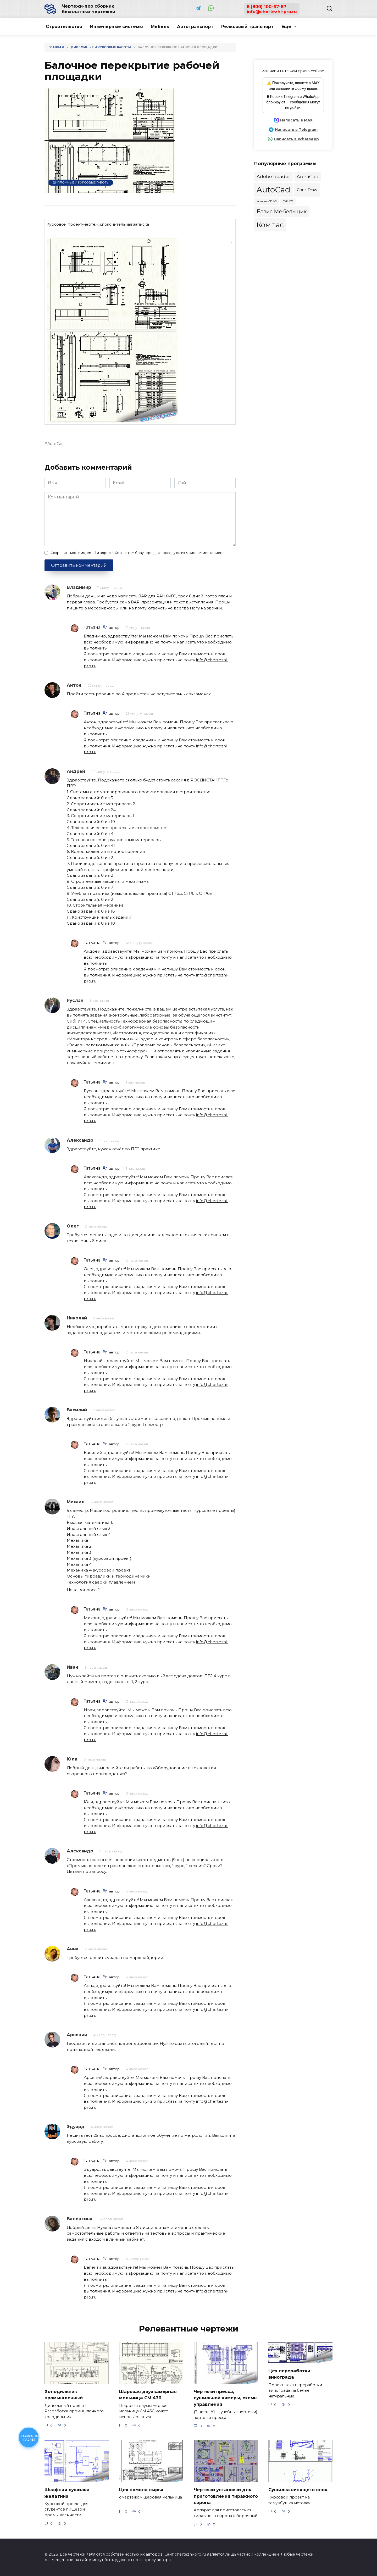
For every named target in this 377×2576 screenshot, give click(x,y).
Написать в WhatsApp (296, 139)
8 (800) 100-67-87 (266, 6)
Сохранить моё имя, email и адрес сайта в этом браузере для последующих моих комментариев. (137, 553)
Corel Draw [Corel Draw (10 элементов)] (307, 189)
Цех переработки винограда (290, 2374)
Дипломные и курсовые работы (81, 182)
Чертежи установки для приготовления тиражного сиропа (225, 2496)
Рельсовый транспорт (247, 26)
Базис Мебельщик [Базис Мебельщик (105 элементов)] (282, 211)
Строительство (64, 26)
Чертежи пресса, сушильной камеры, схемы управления (219, 2398)
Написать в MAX (296, 120)
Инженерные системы (116, 26)
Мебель (160, 26)
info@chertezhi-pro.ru (272, 11)
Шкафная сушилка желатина (68, 2493)
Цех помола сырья (142, 2489)
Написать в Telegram (296, 129)
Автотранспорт (195, 26)
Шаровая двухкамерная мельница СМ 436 (149, 2395)
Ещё (286, 26)
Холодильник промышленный (65, 2395)
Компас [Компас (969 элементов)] (270, 224)
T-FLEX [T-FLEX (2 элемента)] (288, 201)
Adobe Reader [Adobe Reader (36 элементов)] (273, 176)
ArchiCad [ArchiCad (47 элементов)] (308, 177)
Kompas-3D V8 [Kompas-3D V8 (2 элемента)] (266, 201)
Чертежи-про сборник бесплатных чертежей (88, 9)
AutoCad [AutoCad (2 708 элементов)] (273, 189)
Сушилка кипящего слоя (299, 2489)
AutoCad (55, 443)
